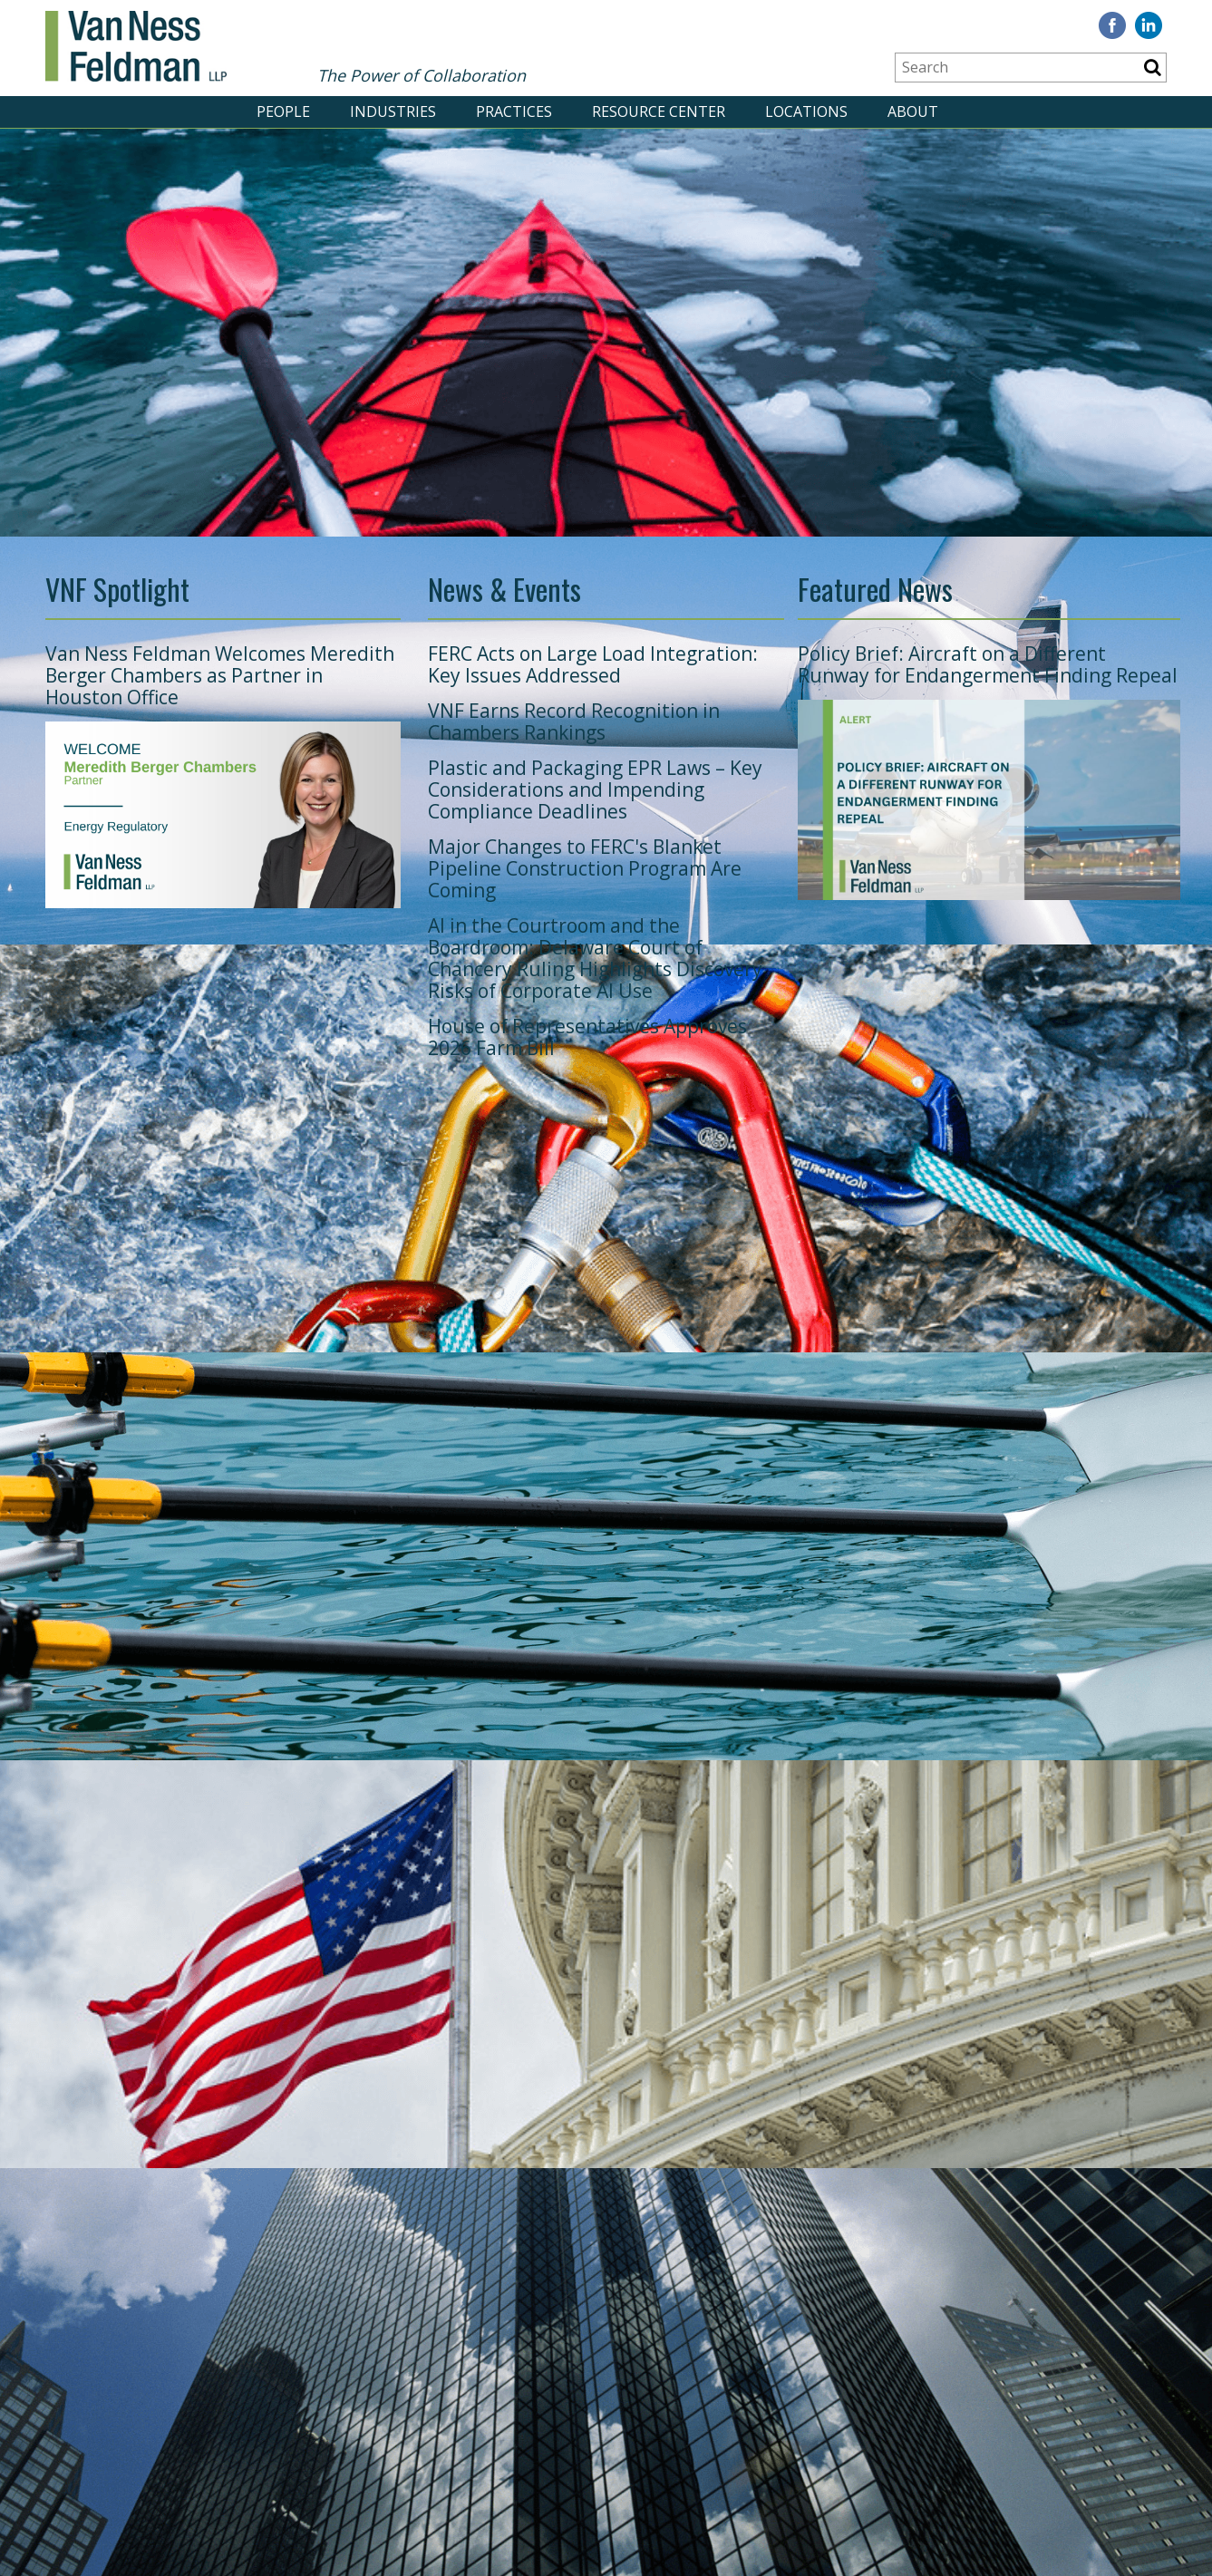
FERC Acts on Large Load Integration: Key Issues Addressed (593, 664)
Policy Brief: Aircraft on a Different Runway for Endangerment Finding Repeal (988, 664)
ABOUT (912, 111)
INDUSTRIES (393, 111)
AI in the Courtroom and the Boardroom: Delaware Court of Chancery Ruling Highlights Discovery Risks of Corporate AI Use (595, 958)
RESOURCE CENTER (658, 111)
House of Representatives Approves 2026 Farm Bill (587, 1036)
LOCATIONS (806, 111)
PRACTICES (514, 111)
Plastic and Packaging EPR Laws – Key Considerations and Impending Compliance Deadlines (595, 789)
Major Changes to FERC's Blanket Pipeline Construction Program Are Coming (585, 868)
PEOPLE (283, 111)
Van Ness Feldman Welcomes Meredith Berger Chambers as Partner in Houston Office (219, 675)
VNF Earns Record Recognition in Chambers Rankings (574, 721)
